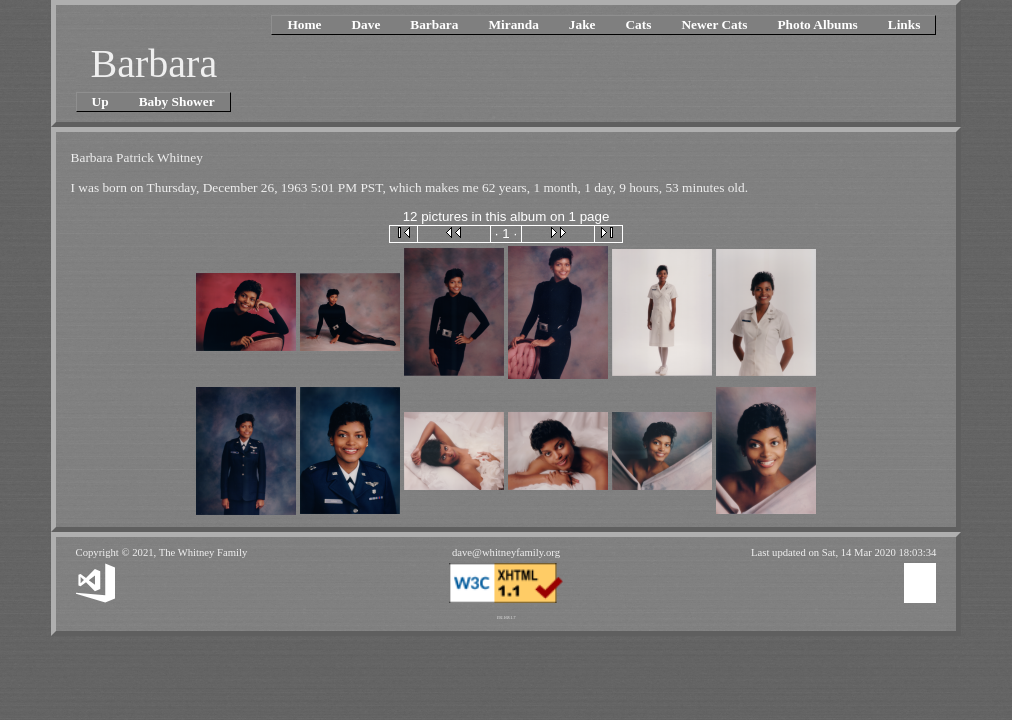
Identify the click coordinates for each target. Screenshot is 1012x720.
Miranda (513, 24)
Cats (638, 24)
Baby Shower (177, 101)
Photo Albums (817, 24)
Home (304, 24)
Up (100, 101)
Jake (582, 24)
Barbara (434, 24)
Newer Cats (714, 24)
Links (904, 24)
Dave (365, 24)
